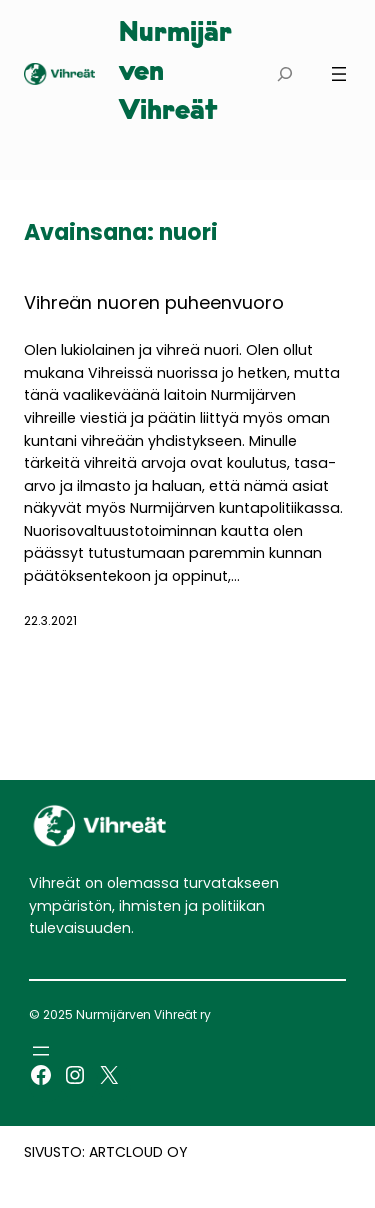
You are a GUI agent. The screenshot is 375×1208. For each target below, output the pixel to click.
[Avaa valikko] (339, 74)
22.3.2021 (50, 620)
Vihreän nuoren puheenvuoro (154, 302)
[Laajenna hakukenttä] (284, 73)
